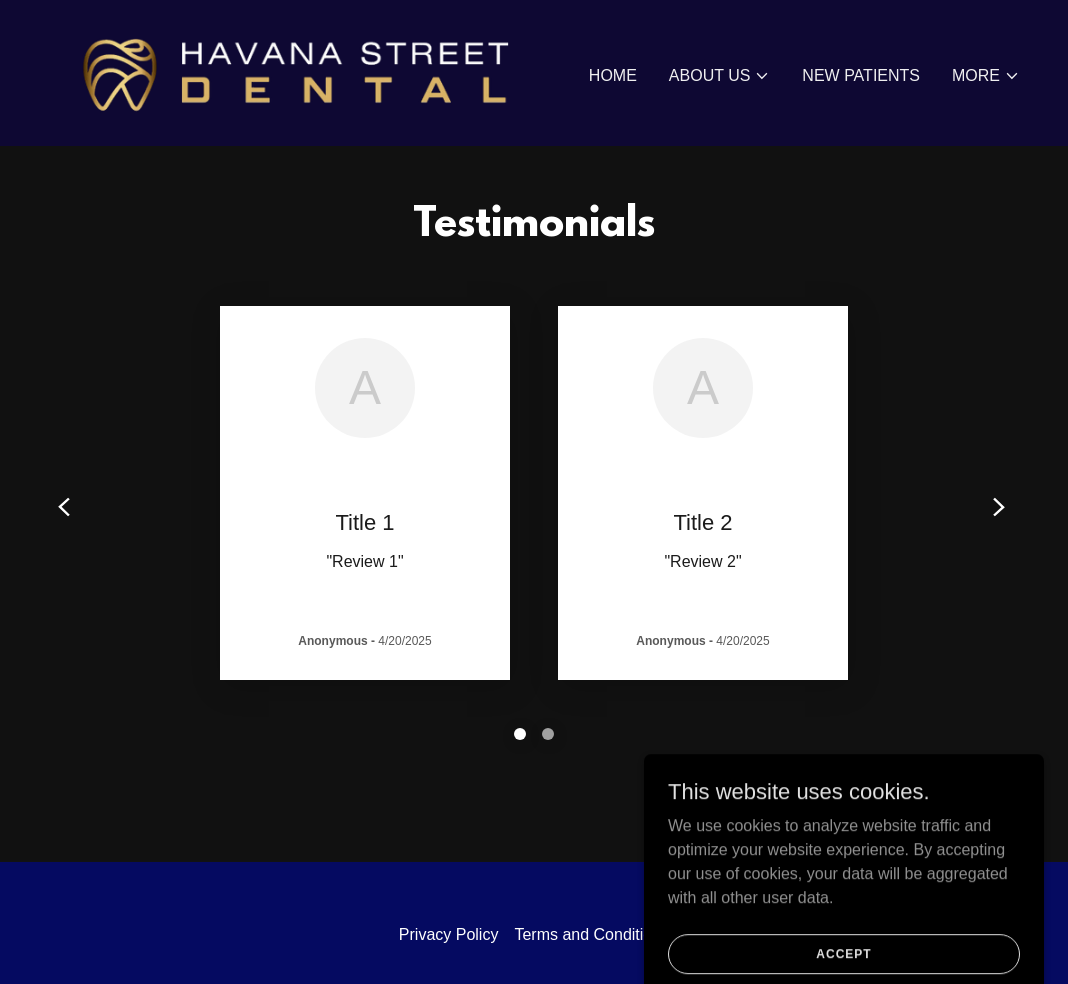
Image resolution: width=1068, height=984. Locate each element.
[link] (283, 71)
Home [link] (613, 75)
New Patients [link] (861, 75)
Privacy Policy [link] (449, 934)
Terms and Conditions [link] (591, 934)
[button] (720, 76)
